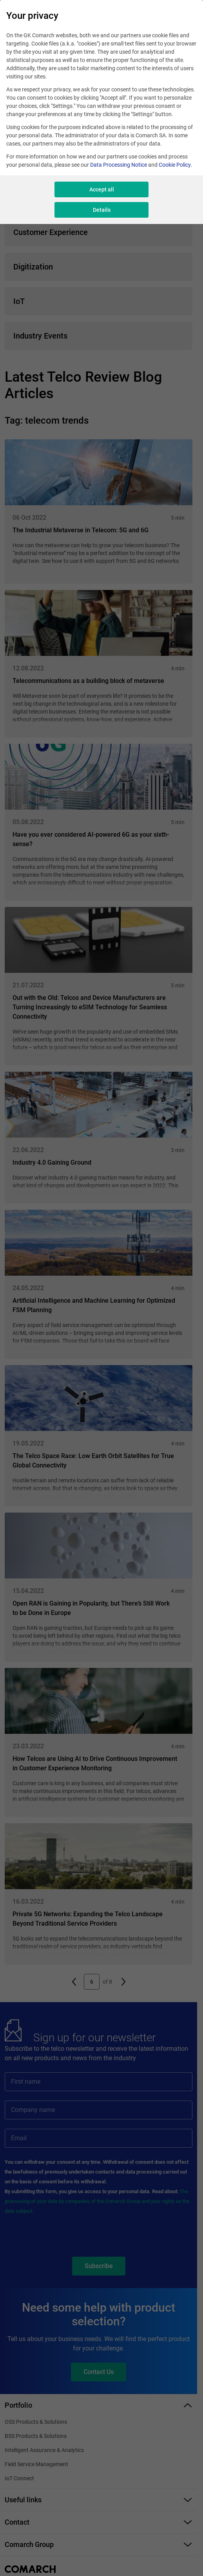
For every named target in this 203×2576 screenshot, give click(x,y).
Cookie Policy (175, 165)
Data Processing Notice (118, 165)
